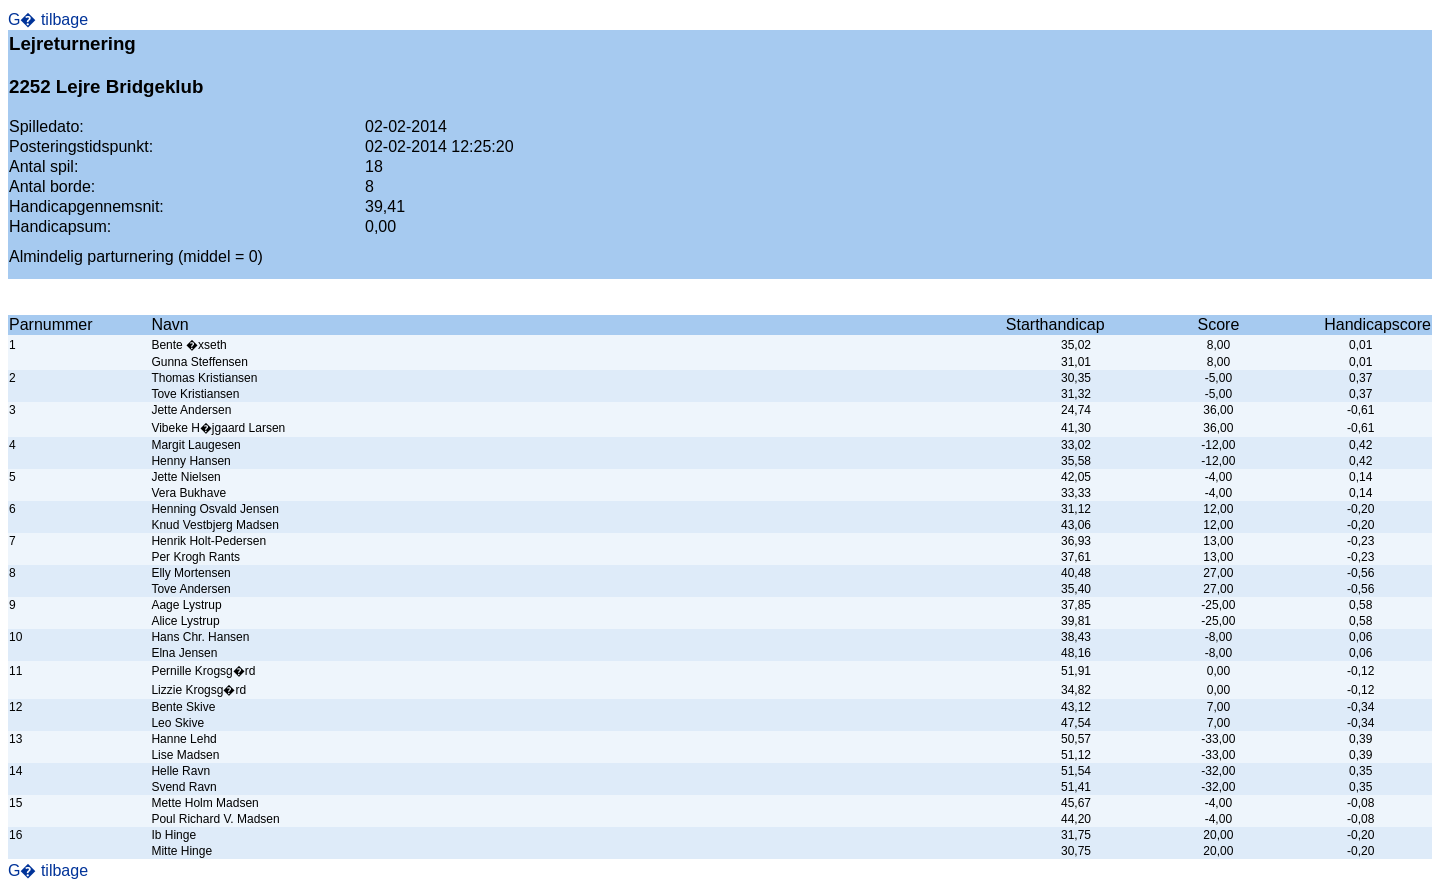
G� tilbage (48, 19)
